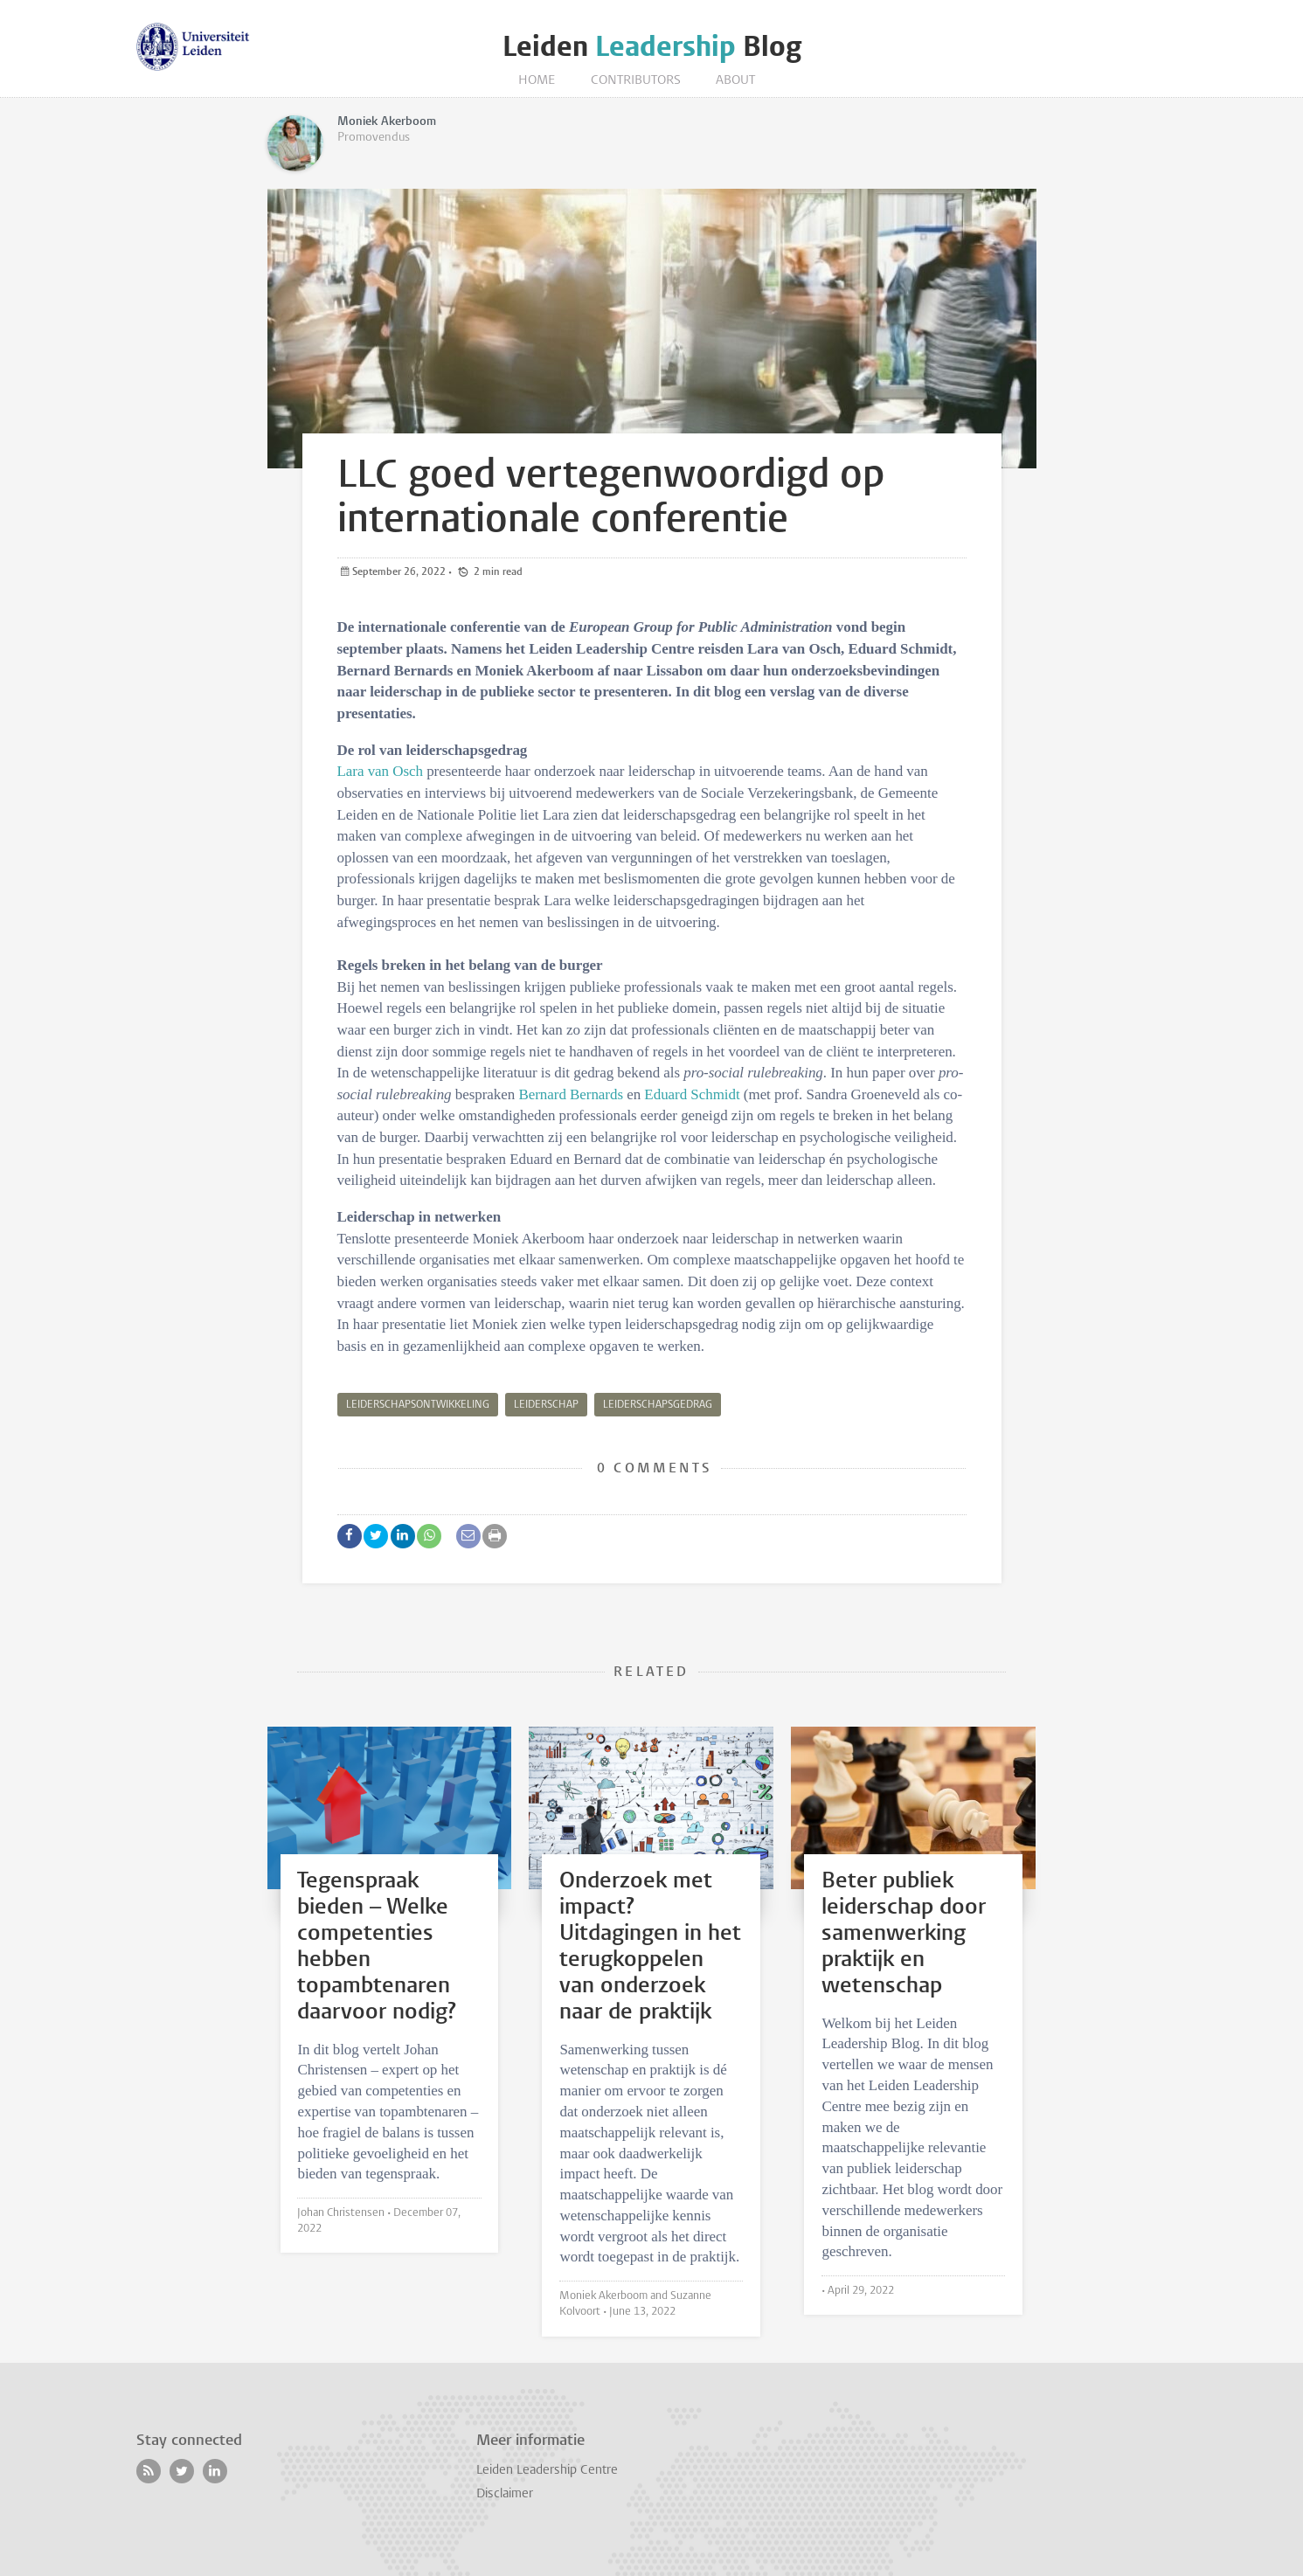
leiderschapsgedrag (657, 1405)
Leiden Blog (651, 47)
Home (537, 80)
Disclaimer (504, 2494)
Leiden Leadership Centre (547, 2470)
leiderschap (546, 1405)
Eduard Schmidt (694, 1094)
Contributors (636, 80)
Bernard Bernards (570, 1094)
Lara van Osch (380, 771)
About (735, 80)
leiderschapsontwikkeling (417, 1405)
